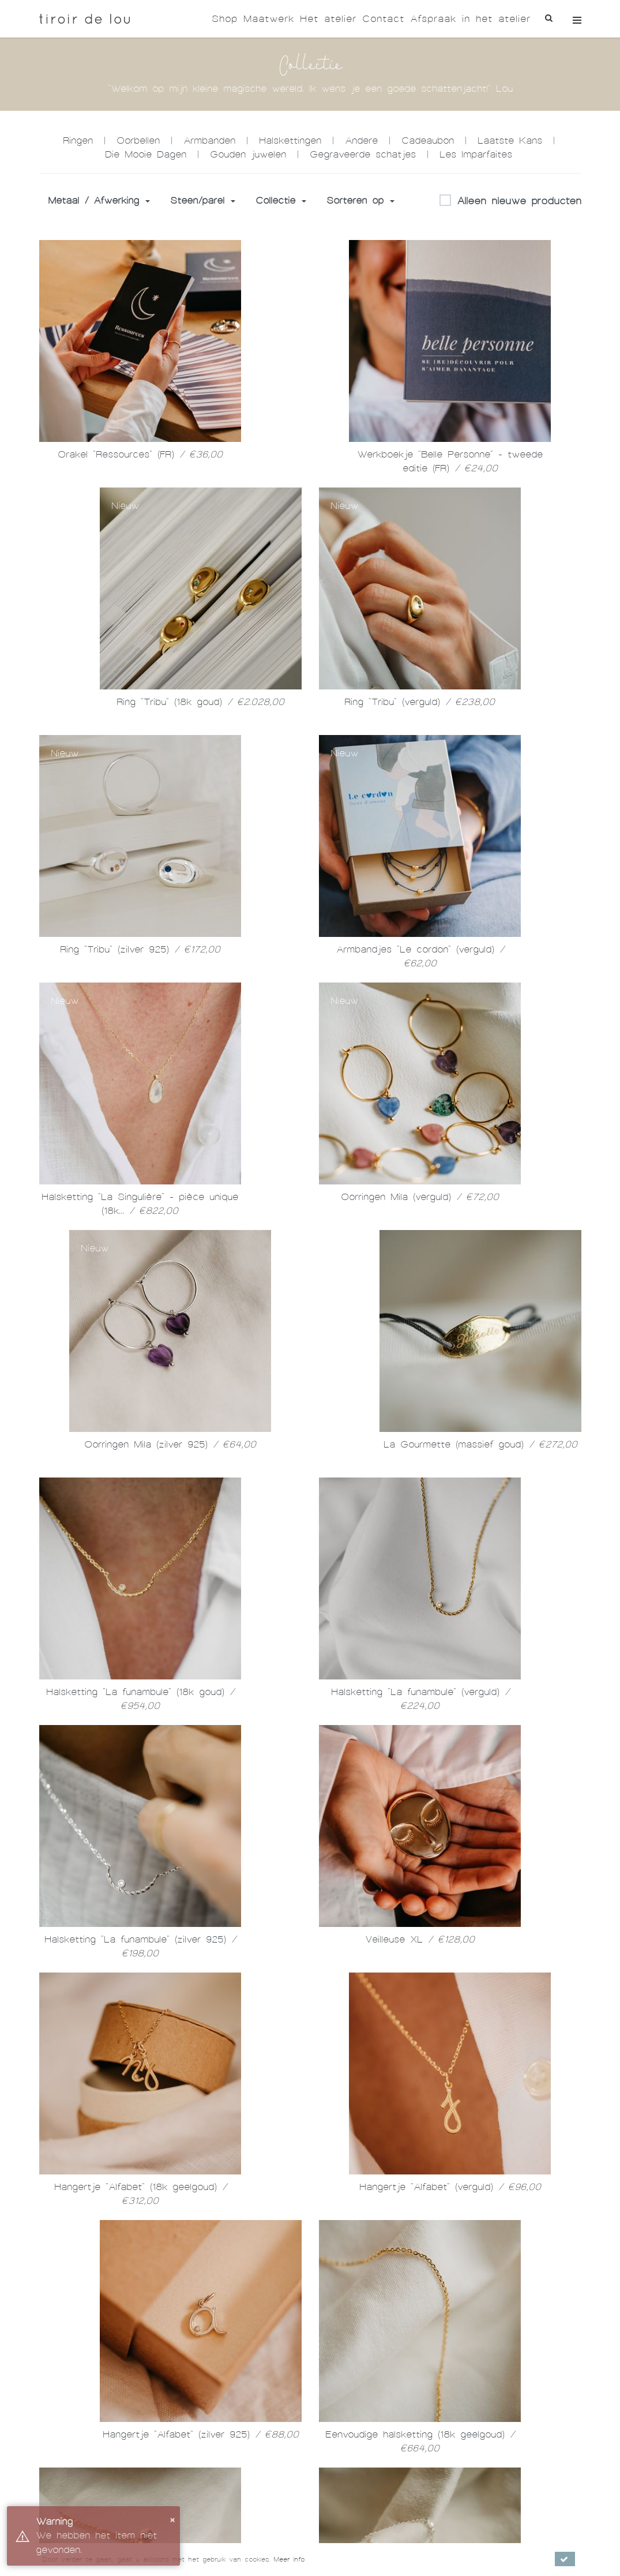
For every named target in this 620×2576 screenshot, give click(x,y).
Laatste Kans (510, 140)
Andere (361, 140)
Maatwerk (268, 18)
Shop (225, 18)
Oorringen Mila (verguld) (420, 1196)
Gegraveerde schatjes (363, 154)
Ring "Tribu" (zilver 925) (140, 949)
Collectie (280, 200)
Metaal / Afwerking (99, 200)
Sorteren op (360, 200)
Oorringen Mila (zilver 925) (170, 1444)
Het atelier (328, 18)
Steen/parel (202, 200)
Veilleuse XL (420, 1939)
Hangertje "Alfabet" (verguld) (450, 2186)
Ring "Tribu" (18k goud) (200, 701)
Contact (383, 18)
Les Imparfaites (475, 154)
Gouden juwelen (248, 154)
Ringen (78, 140)
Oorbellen (138, 140)
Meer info (289, 2559)
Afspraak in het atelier (470, 18)
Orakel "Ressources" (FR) (140, 454)
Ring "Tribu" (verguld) (419, 701)
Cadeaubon (427, 140)
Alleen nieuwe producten (510, 201)
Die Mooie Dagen (145, 154)
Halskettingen (290, 140)
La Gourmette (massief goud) (480, 1444)
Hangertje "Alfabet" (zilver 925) (201, 2434)
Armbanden (209, 140)
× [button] (172, 2519)
